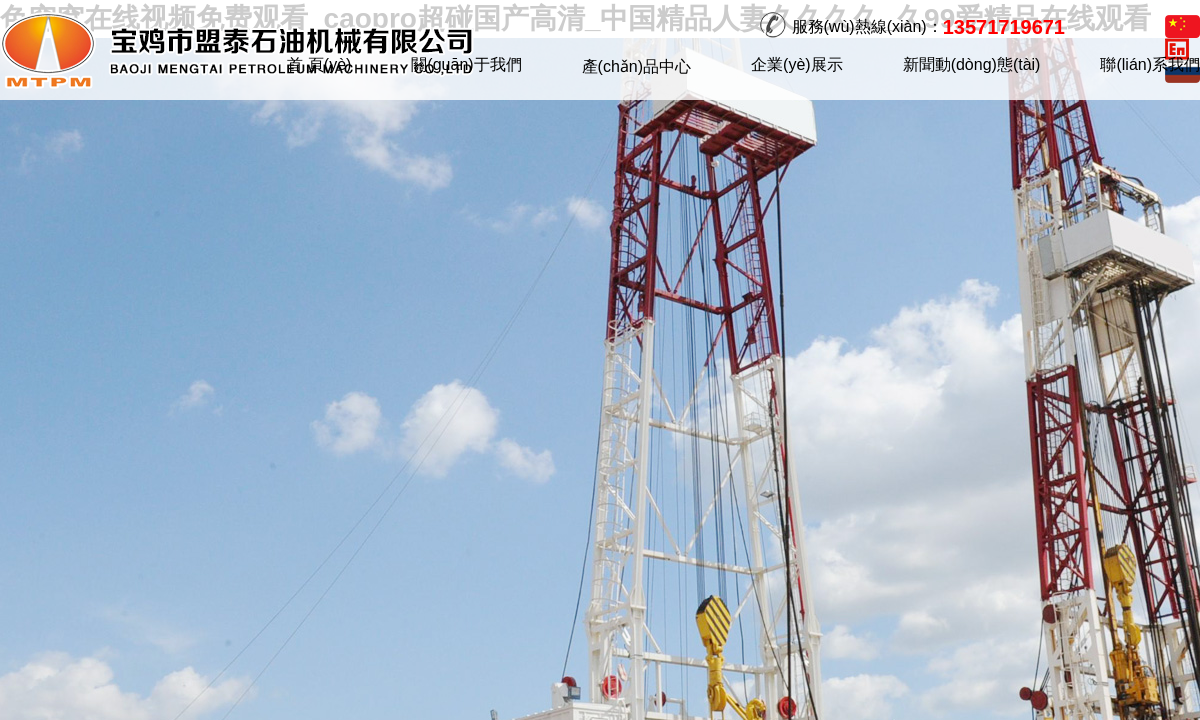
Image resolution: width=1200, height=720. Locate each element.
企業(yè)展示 (797, 64)
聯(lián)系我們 (1150, 64)
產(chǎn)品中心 (636, 66)
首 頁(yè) (319, 64)
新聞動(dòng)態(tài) (972, 64)
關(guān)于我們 (466, 64)
